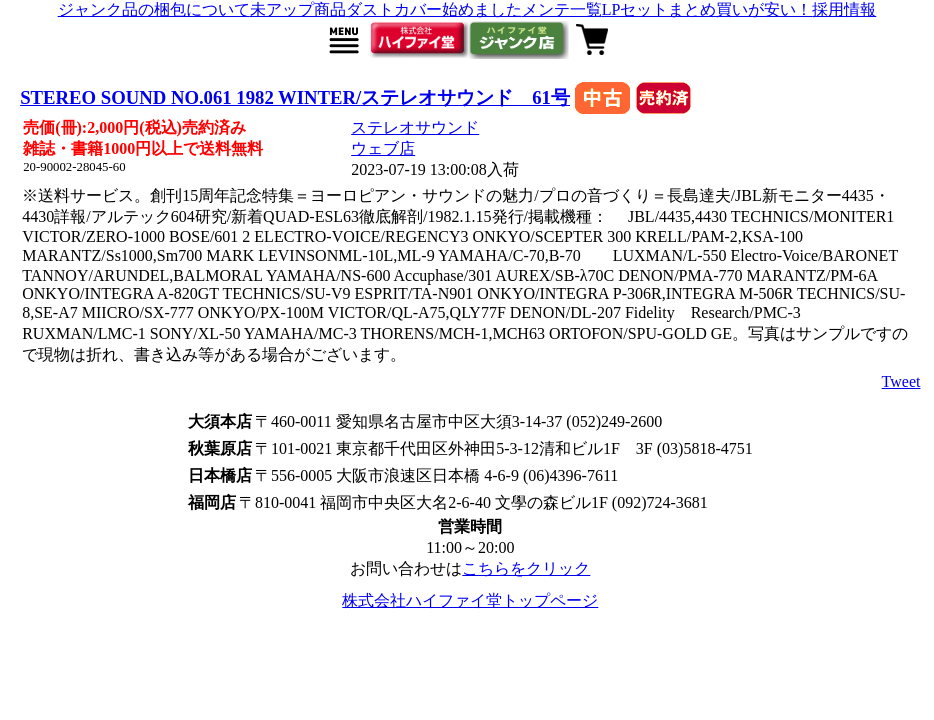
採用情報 (844, 9)
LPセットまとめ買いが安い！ (707, 9)
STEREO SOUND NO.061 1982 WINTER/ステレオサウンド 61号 (295, 97)
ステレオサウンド (415, 127)
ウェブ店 (383, 148)
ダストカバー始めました (434, 9)
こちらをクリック (526, 568)
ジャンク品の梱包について (154, 9)
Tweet (901, 381)
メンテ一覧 (562, 9)
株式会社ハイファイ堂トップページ (470, 600)
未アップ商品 (298, 9)
